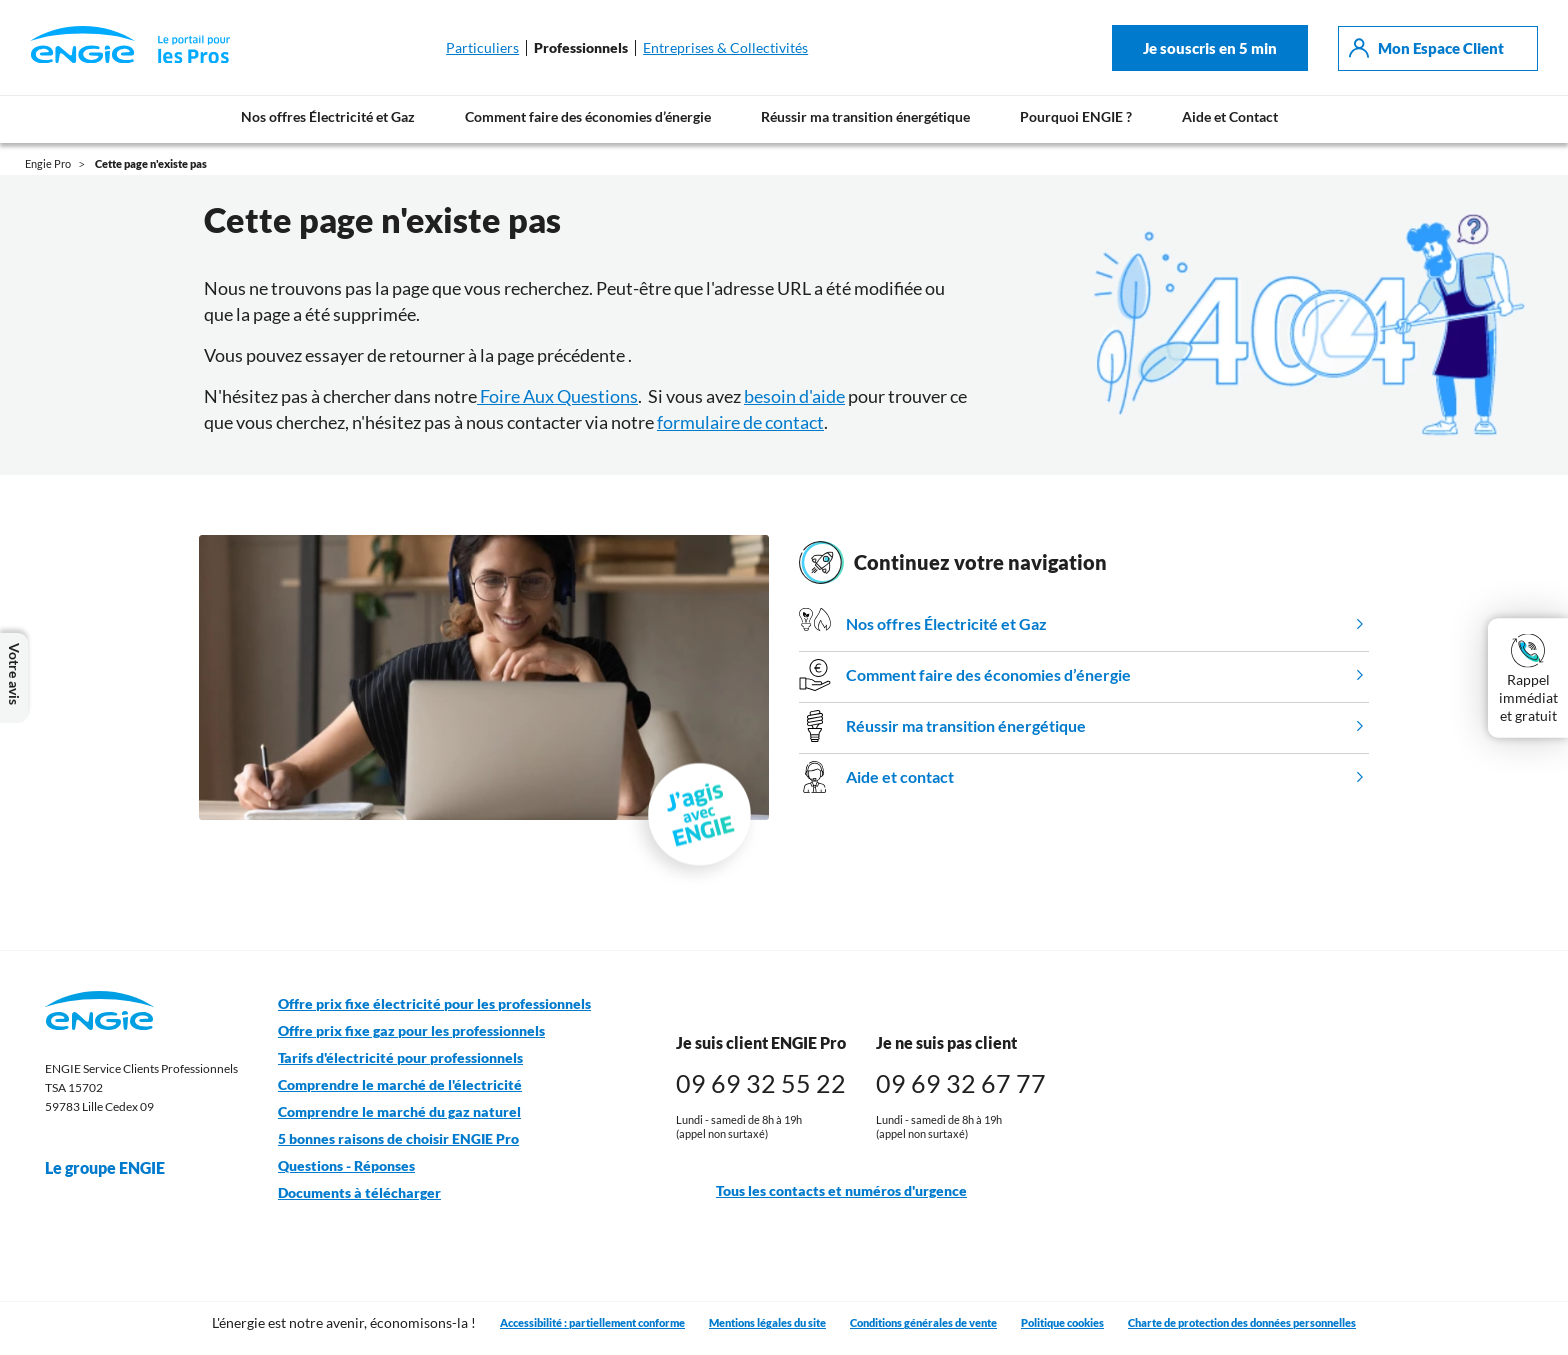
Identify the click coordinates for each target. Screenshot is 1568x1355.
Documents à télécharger (359, 1193)
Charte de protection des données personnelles (1242, 1322)
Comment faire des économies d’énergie (588, 116)
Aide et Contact (1230, 116)
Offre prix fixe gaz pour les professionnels (411, 1031)
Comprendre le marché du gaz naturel (399, 1112)
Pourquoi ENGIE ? (1076, 116)
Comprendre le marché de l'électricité (400, 1085)
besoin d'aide (794, 396)
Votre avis (14, 678)
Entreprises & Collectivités (725, 48)
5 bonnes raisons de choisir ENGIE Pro (398, 1139)
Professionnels (581, 48)
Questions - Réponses (346, 1166)
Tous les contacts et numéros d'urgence (821, 1191)
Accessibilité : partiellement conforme (592, 1322)
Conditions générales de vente (923, 1322)
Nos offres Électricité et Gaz (328, 116)
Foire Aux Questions (557, 396)
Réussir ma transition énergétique (865, 116)
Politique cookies (1062, 1322)
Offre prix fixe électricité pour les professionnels (434, 1004)
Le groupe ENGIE (115, 1168)
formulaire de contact (740, 422)
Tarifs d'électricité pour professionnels (400, 1058)
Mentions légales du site (767, 1322)
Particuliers (482, 48)
